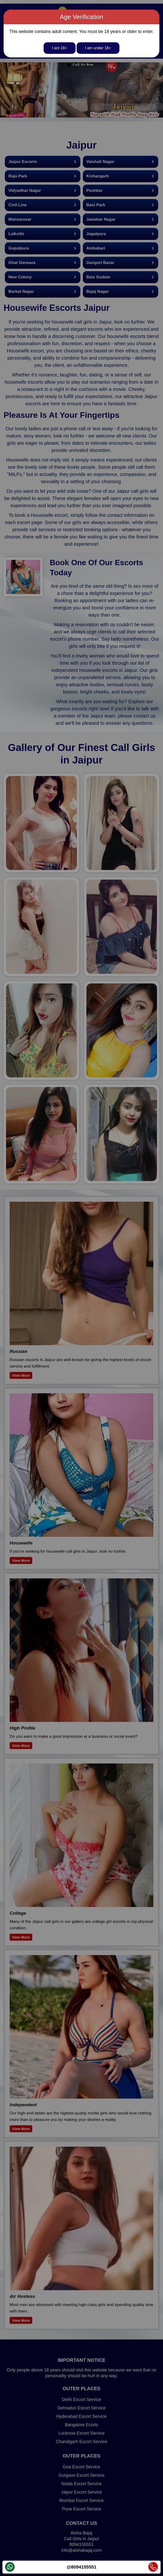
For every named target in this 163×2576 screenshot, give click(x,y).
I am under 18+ (98, 48)
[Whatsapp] (10, 2567)
